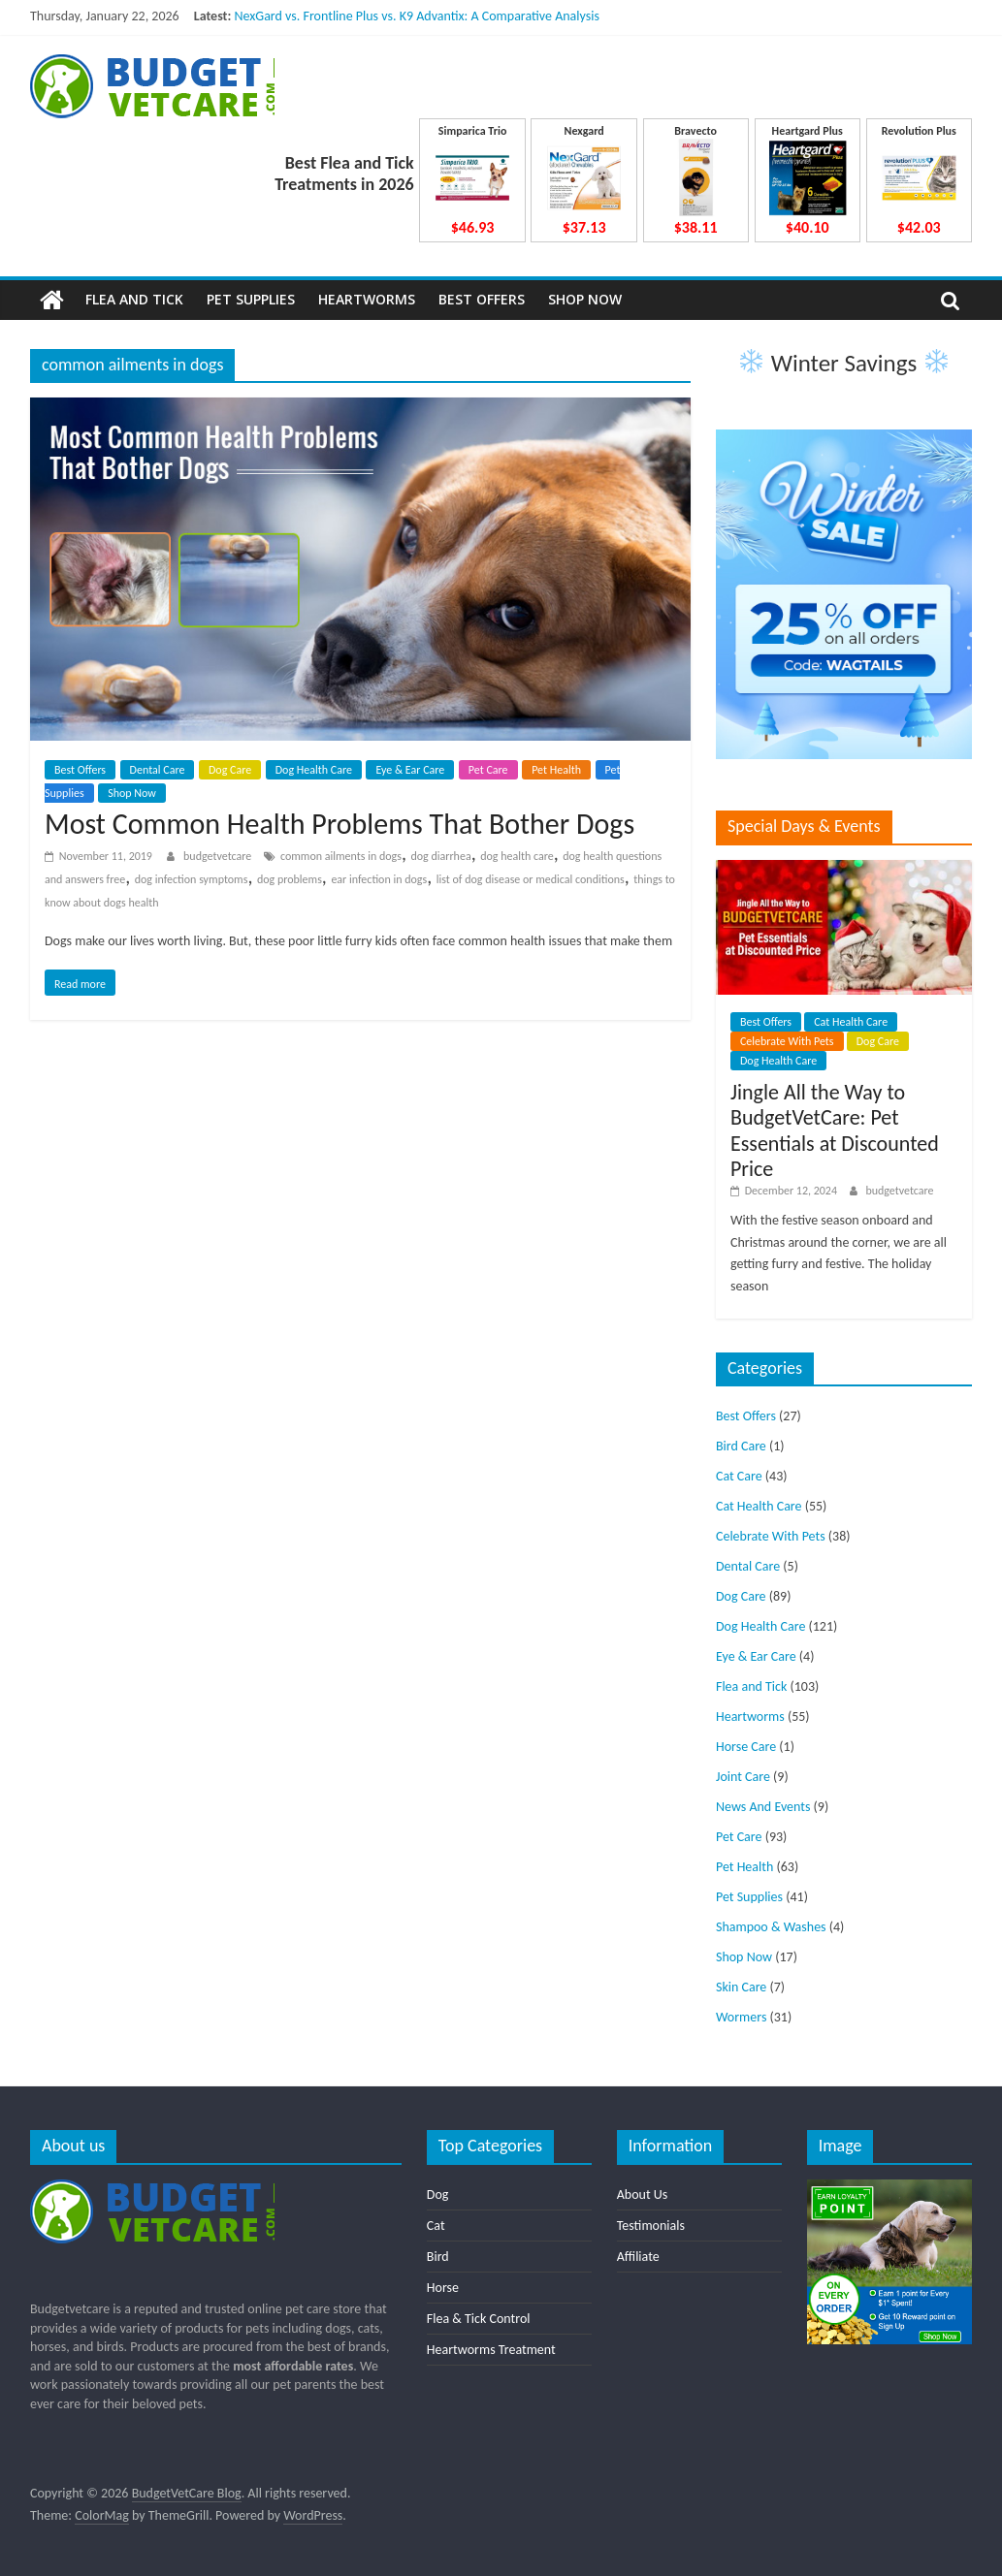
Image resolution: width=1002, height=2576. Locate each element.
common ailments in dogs (341, 856)
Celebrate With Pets (787, 1041)
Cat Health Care (851, 1022)
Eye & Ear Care (409, 770)
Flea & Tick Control (479, 2318)
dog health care (517, 856)
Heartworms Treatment (491, 2349)
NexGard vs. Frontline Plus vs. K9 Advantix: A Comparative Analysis (416, 16)
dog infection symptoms (191, 879)
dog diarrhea (440, 856)
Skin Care (741, 1987)
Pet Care (488, 770)
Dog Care (230, 770)
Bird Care (741, 1446)
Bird (438, 2256)
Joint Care (743, 1776)
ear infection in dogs (379, 879)
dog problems (289, 879)
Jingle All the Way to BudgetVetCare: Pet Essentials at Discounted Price (834, 1130)
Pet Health (556, 770)
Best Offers (481, 299)
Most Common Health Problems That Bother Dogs (339, 824)
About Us (642, 2194)
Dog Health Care (313, 770)
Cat (436, 2225)
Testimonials (651, 2225)
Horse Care (746, 1746)
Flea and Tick (134, 299)
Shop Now (585, 299)
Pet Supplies (251, 299)
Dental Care (157, 770)
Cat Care (739, 1476)
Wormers (741, 2017)
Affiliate (638, 2256)
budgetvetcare (218, 856)
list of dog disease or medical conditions (530, 879)
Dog (438, 2194)
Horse (443, 2287)
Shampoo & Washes (771, 1927)
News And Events (763, 1806)
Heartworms (366, 299)
